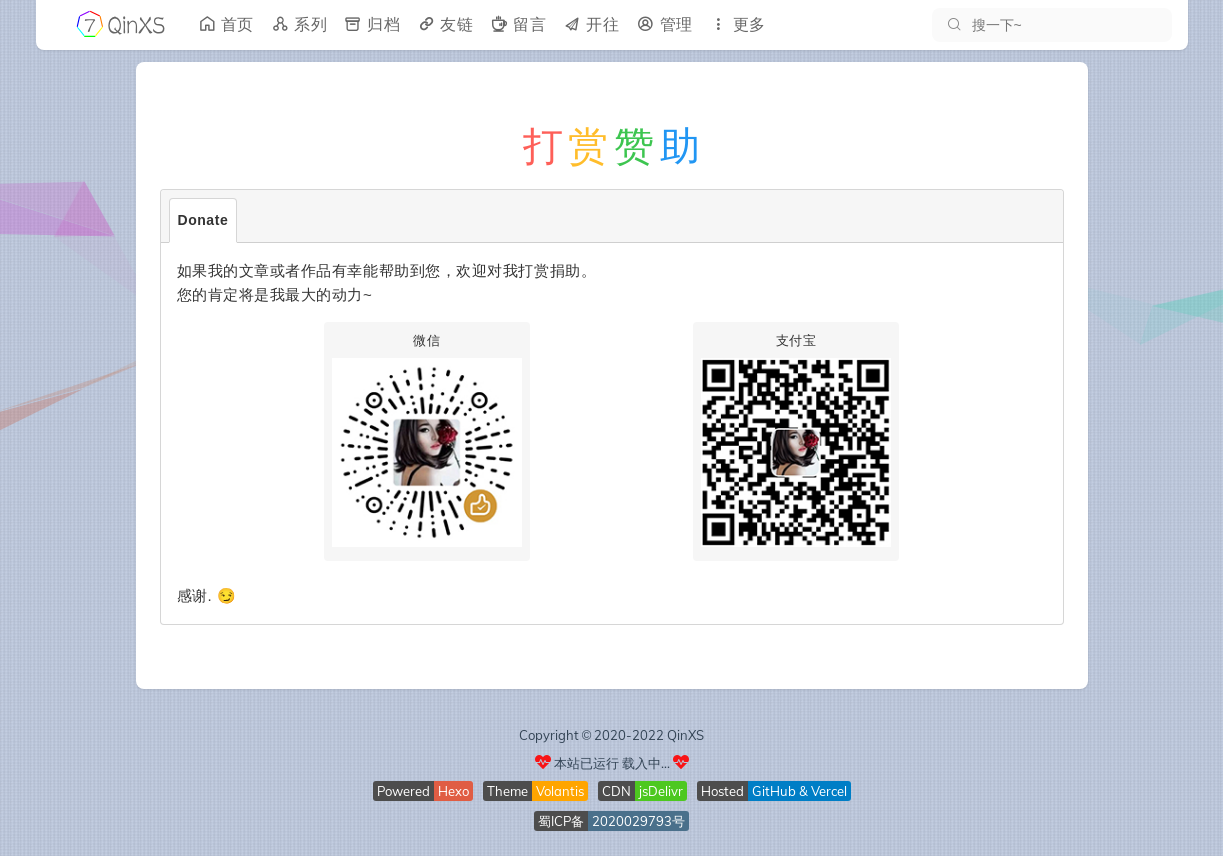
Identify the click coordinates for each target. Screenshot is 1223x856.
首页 (225, 24)
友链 (444, 24)
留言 (517, 24)
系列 (298, 24)
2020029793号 (638, 821)
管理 (664, 24)
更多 (737, 24)
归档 (371, 24)
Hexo (453, 791)
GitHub (774, 791)
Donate (203, 220)
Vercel (829, 791)
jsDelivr (661, 791)
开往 (590, 24)
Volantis (560, 791)
